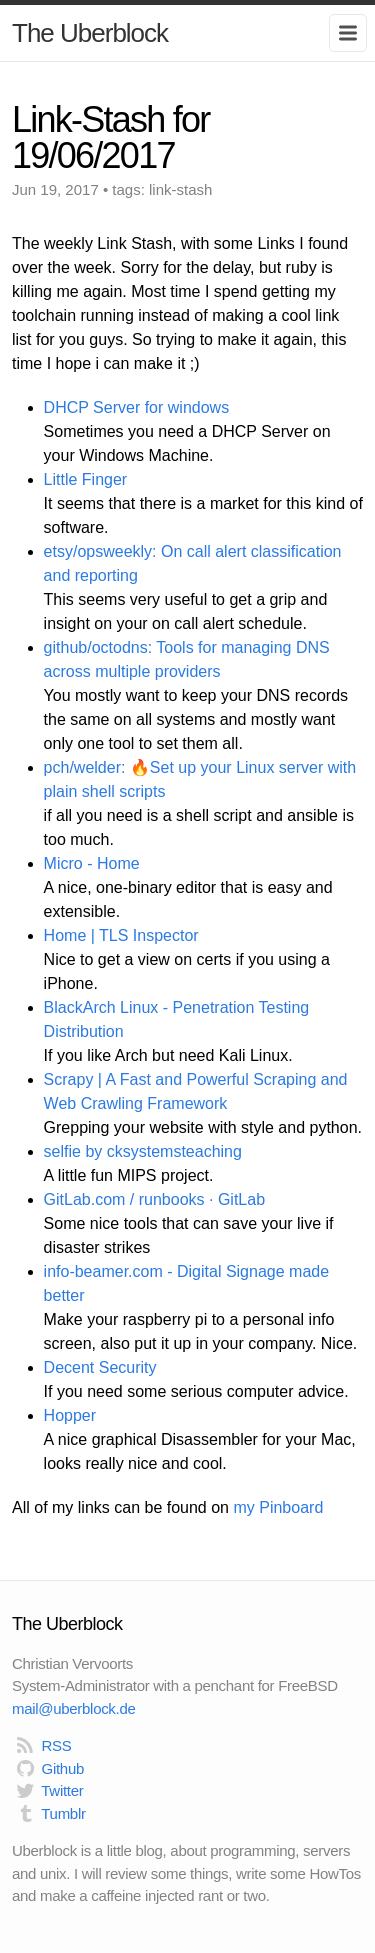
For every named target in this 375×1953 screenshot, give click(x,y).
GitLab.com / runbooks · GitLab (154, 1199)
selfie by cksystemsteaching (143, 1151)
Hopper (70, 1415)
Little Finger (86, 479)
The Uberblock (90, 33)
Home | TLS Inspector (121, 935)
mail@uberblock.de (74, 1708)
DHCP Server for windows (137, 407)
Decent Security (100, 1367)
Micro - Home (92, 863)
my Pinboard (278, 1507)
